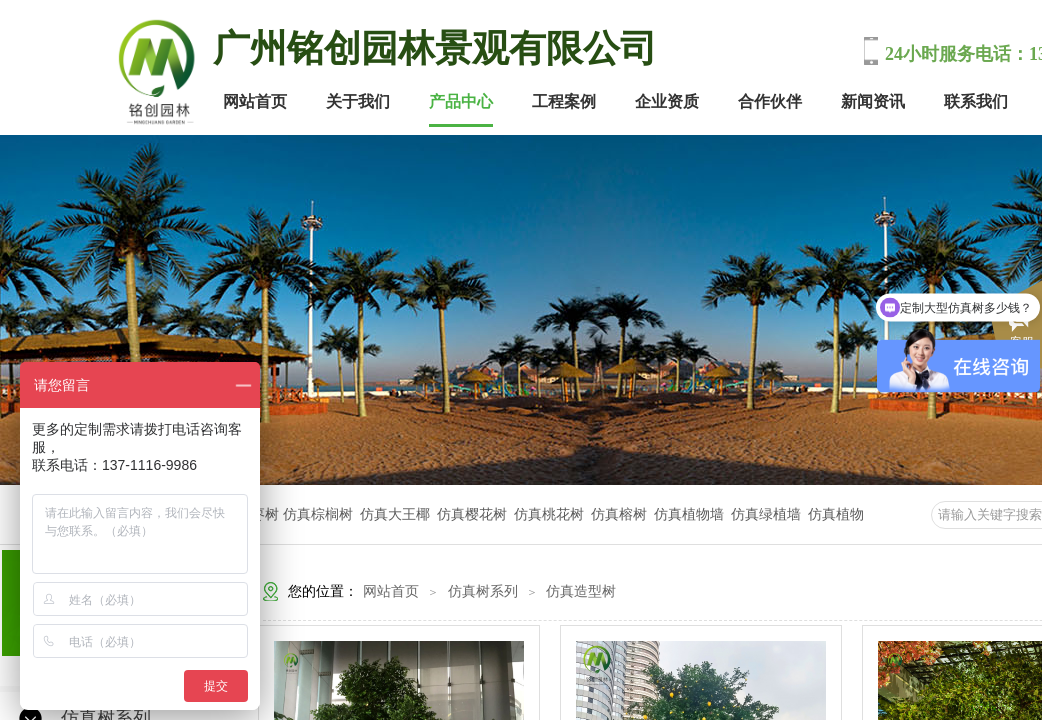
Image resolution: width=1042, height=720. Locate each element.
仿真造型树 (581, 591)
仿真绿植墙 (766, 514)
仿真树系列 (483, 591)
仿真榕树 (619, 514)
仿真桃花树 (549, 514)
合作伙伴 (770, 101)
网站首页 (255, 101)
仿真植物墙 (689, 514)
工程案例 (564, 101)
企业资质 (667, 101)
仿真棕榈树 (320, 514)
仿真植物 (836, 514)
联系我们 (976, 101)
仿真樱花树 (472, 514)
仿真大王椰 (395, 514)
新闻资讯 (873, 101)
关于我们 (358, 101)
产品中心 (461, 101)
